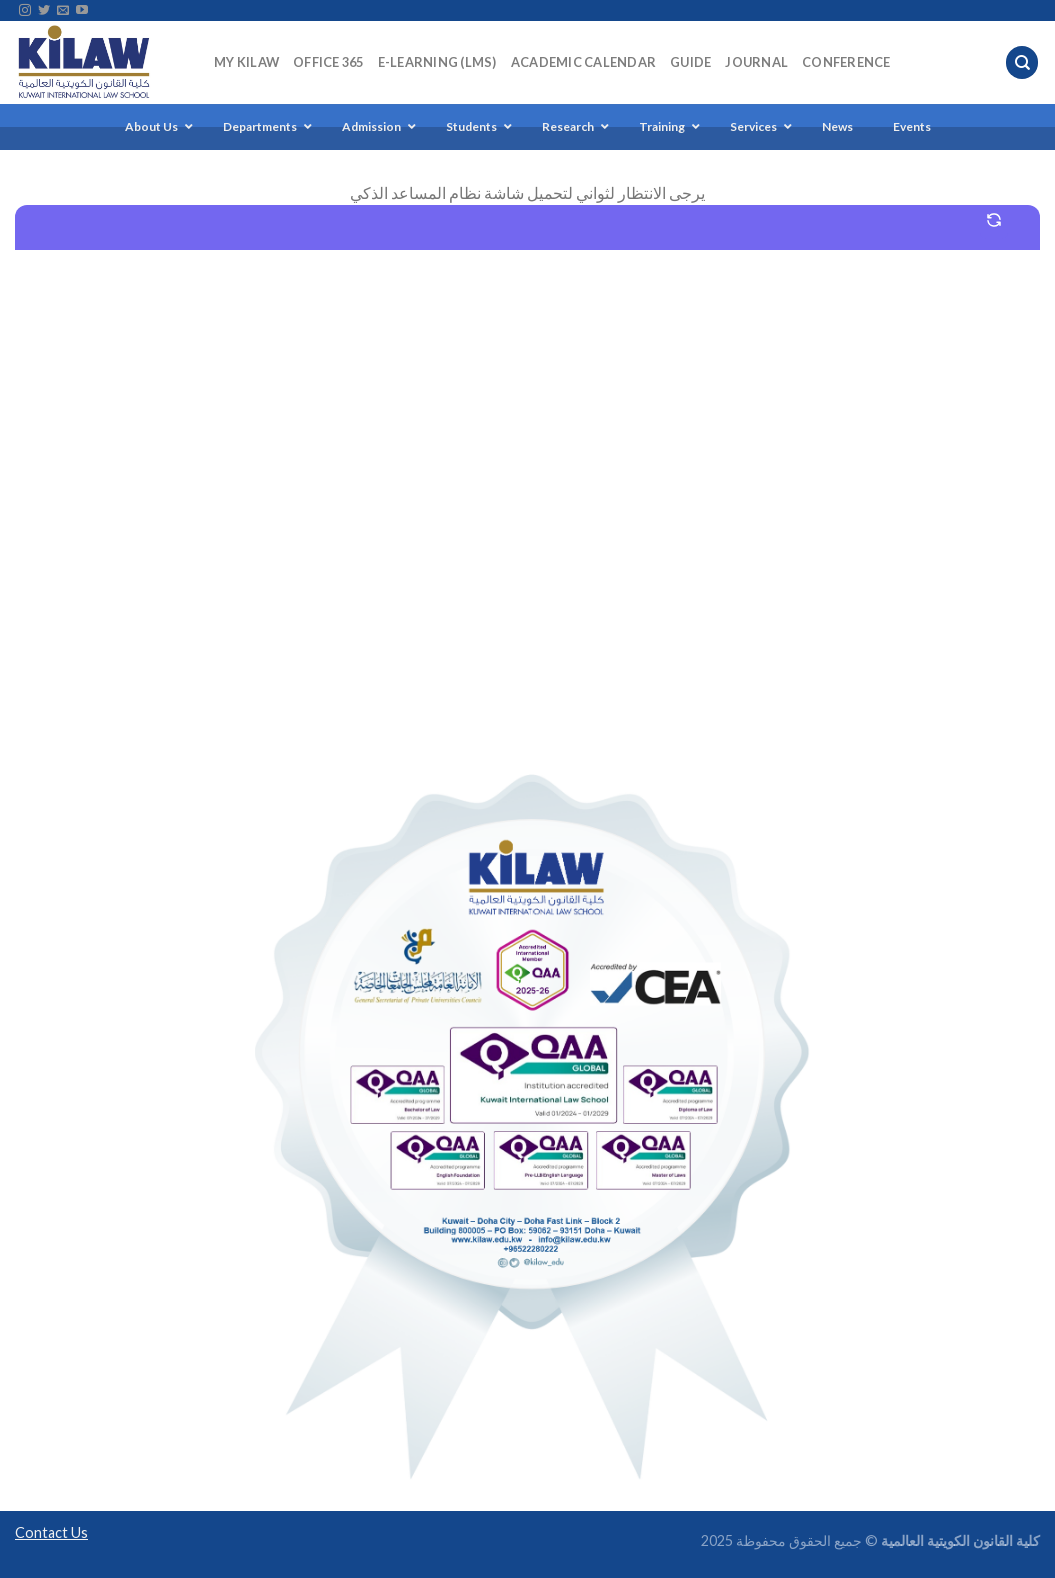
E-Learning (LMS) (437, 62)
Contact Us (51, 1532)
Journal (756, 62)
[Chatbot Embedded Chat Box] (527, 477)
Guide (690, 62)
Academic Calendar (583, 62)
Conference (846, 62)
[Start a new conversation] (994, 220)
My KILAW (246, 62)
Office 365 (328, 62)
